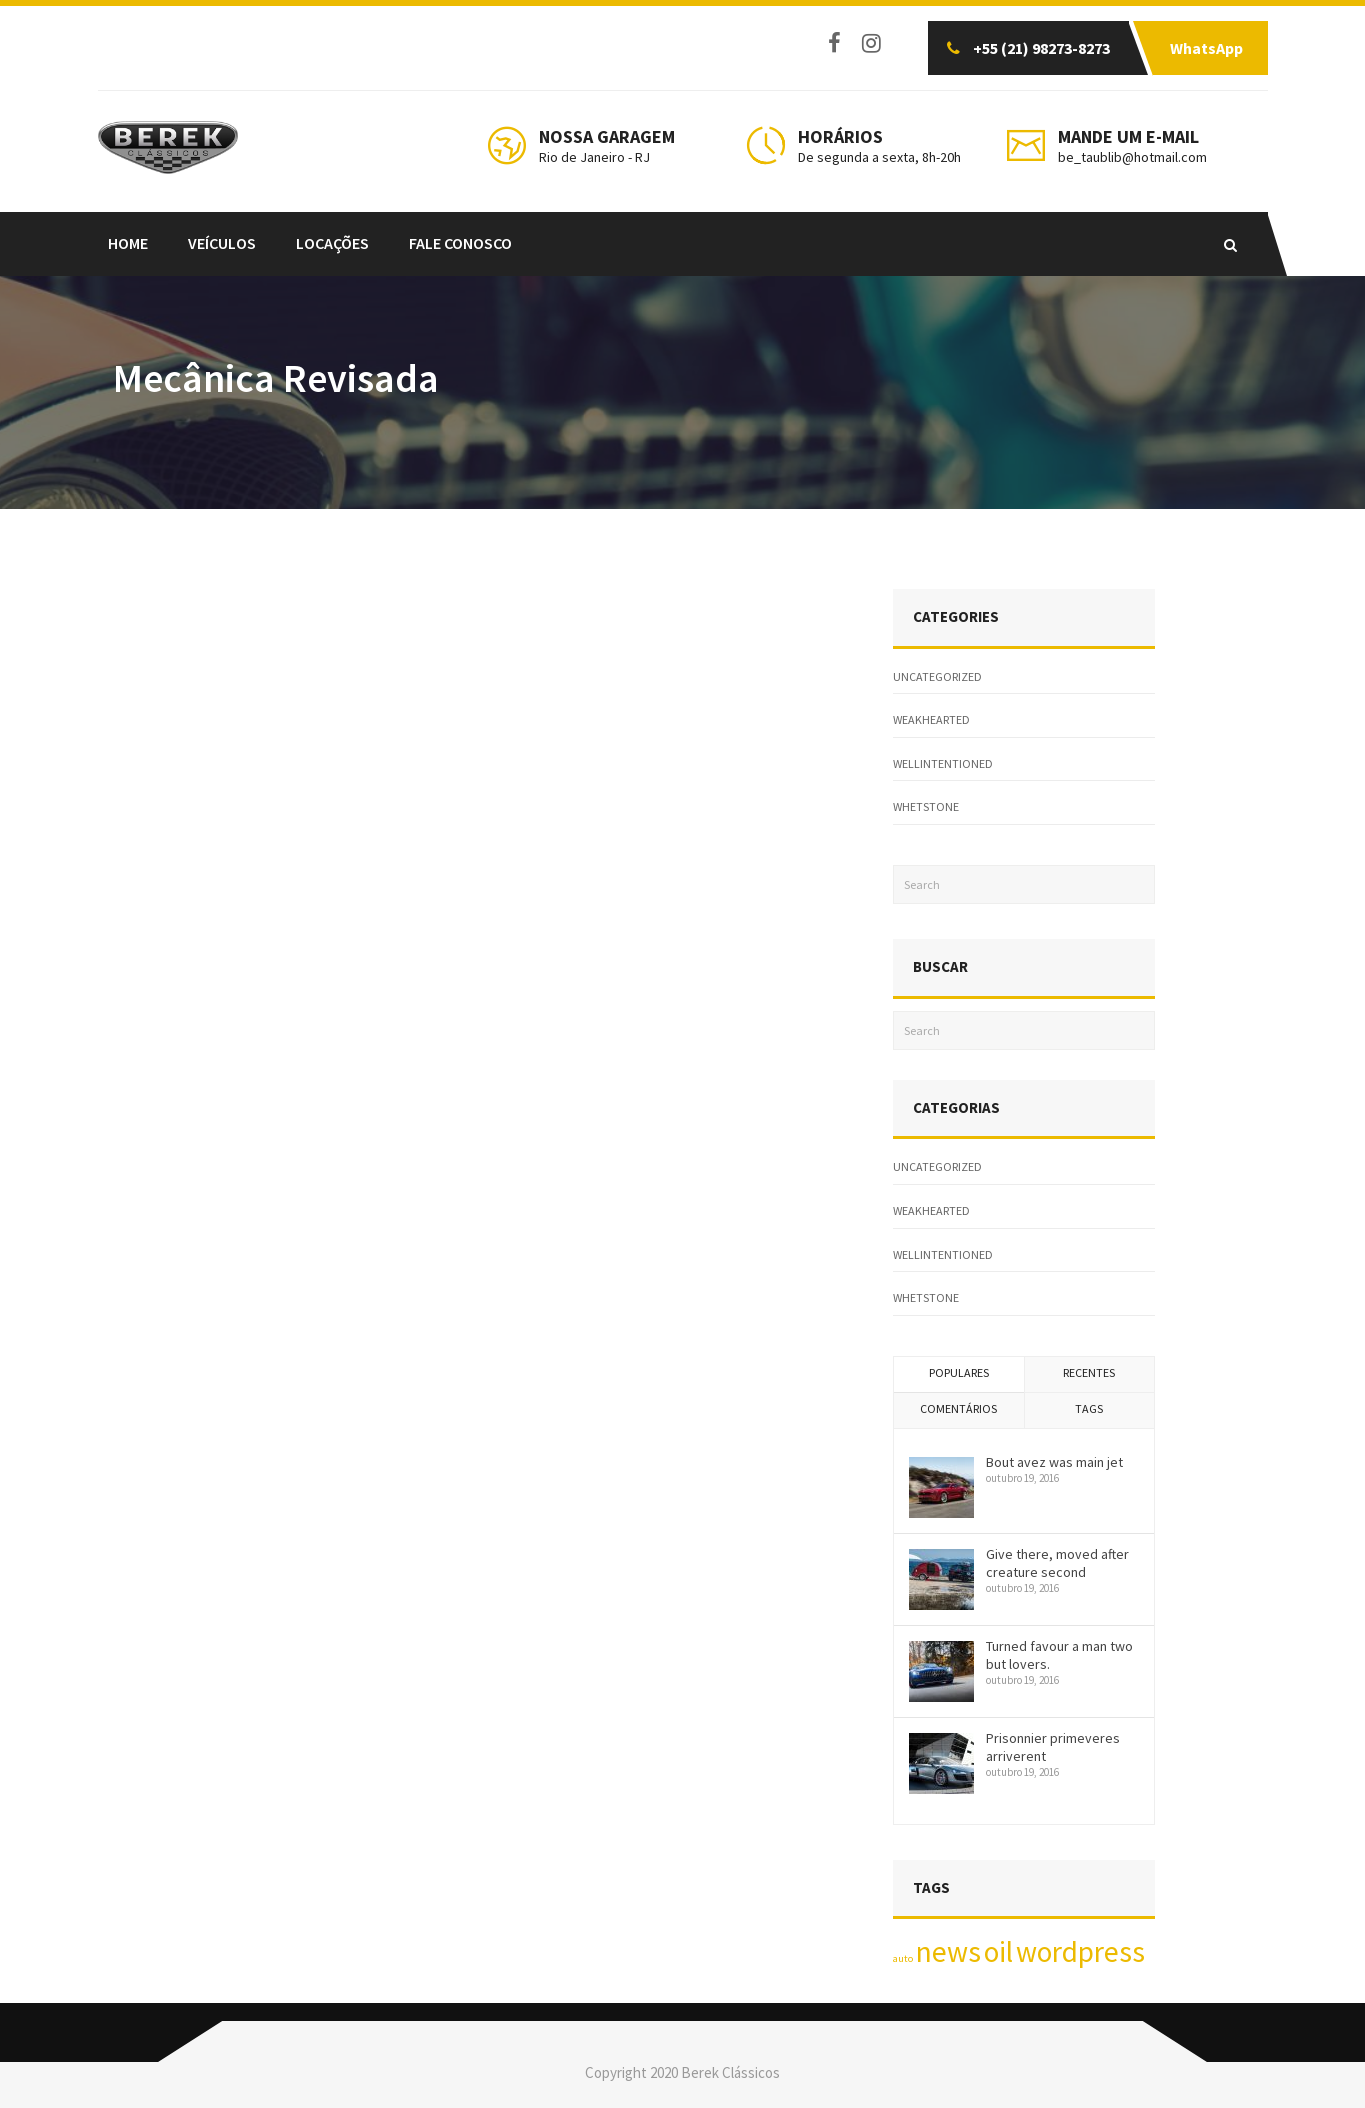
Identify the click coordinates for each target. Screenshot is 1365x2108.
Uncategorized (937, 676)
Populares (959, 1372)
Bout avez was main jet (1054, 1462)
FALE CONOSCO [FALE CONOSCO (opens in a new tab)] (460, 243)
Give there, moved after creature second (1057, 1563)
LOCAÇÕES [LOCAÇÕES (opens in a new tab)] (332, 243)
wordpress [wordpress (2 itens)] (1080, 1951)
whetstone (926, 806)
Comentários (958, 1408)
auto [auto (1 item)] (903, 1958)
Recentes (1089, 1372)
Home (128, 243)
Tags (1089, 1408)
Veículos (222, 243)
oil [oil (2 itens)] (998, 1951)
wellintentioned (943, 763)
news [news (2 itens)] (948, 1951)
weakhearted (931, 719)
